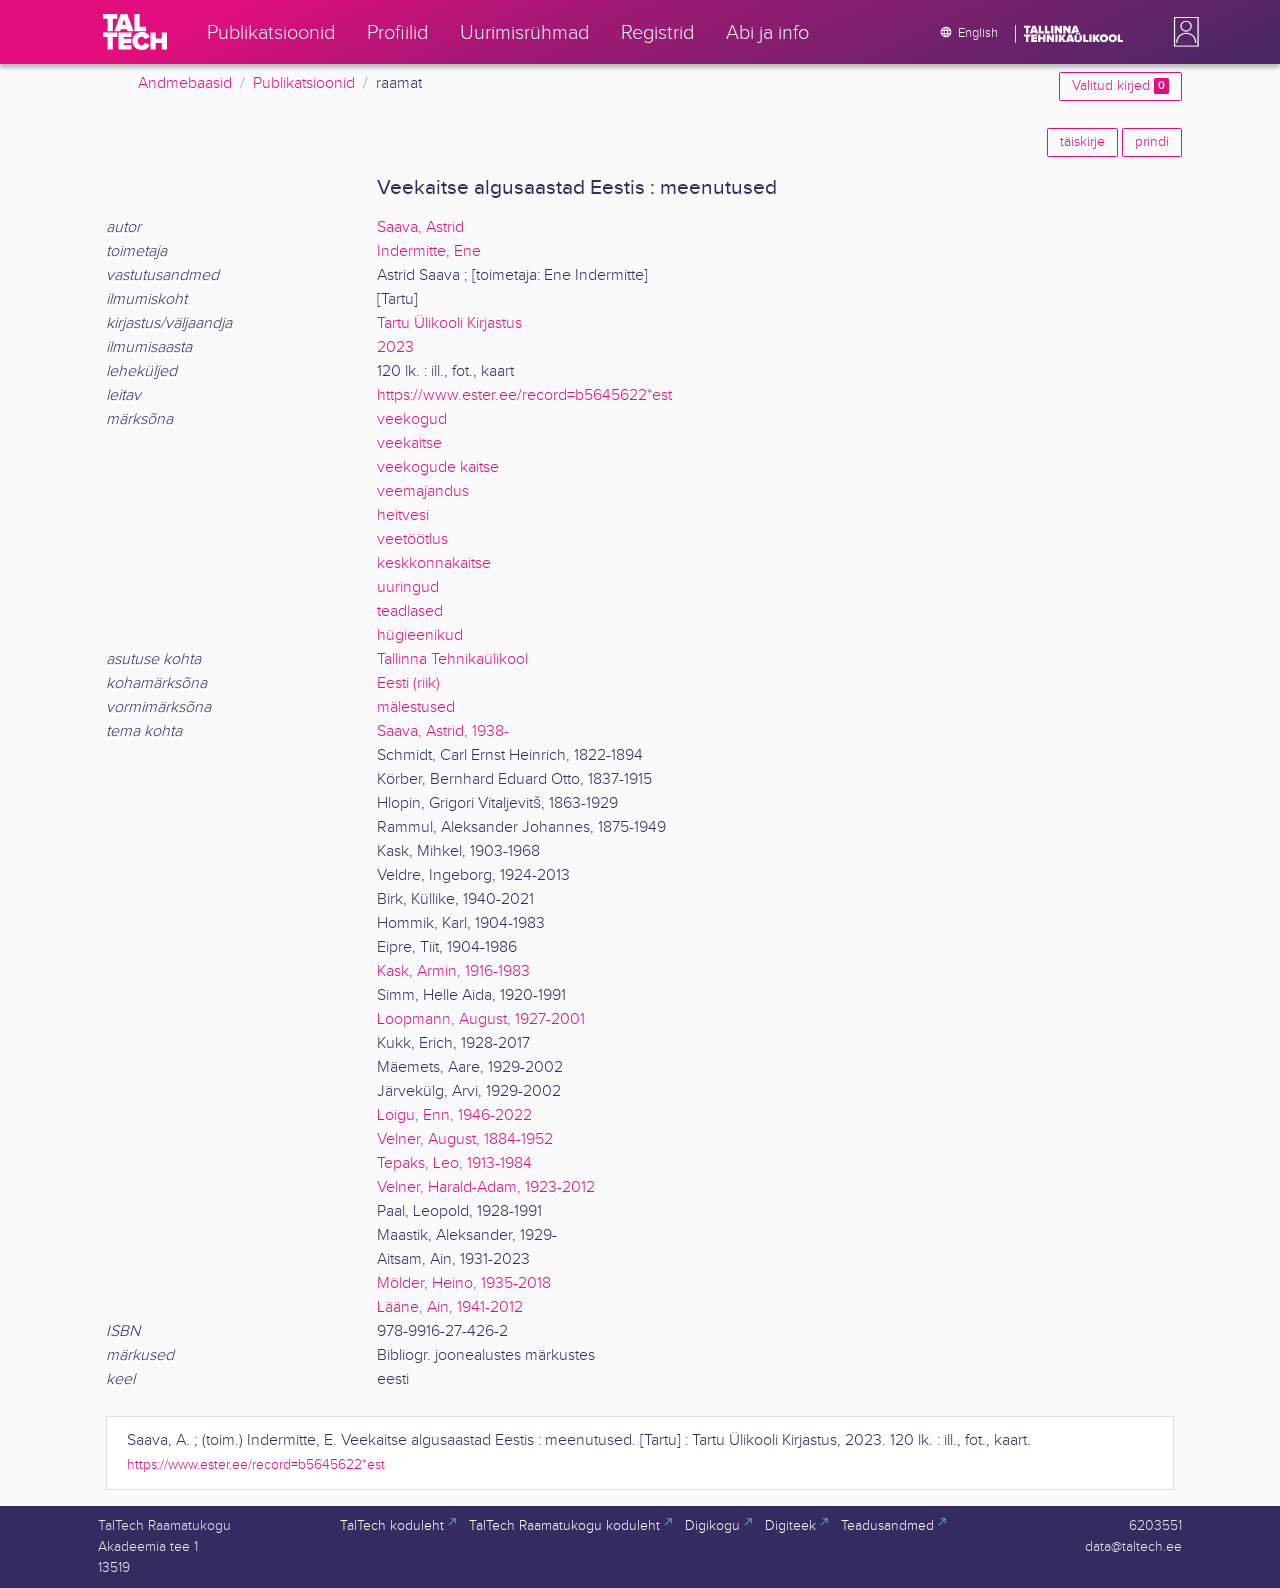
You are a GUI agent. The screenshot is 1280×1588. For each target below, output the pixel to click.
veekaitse (409, 443)
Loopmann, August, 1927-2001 (481, 1019)
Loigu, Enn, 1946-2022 (454, 1115)
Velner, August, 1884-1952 (465, 1139)
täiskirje (1082, 142)
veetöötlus (412, 539)
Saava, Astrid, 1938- (443, 731)
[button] (1182, 32)
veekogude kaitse (438, 467)
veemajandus (423, 491)
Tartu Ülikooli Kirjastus (449, 323)
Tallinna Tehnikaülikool (452, 659)
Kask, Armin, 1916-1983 (453, 971)
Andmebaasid (185, 83)
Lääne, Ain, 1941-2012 (450, 1307)
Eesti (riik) (408, 683)
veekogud (412, 419)
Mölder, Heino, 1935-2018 (464, 1283)
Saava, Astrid (420, 227)
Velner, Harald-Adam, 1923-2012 (486, 1187)
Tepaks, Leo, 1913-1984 (454, 1163)
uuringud (408, 587)
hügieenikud (420, 635)
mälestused (416, 707)
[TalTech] (135, 32)
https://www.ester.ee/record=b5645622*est (524, 395)
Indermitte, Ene (429, 251)
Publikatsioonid (304, 83)
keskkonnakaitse (434, 563)
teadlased (410, 611)
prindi (1152, 142)
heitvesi (403, 515)
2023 (395, 347)
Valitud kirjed (1120, 86)
